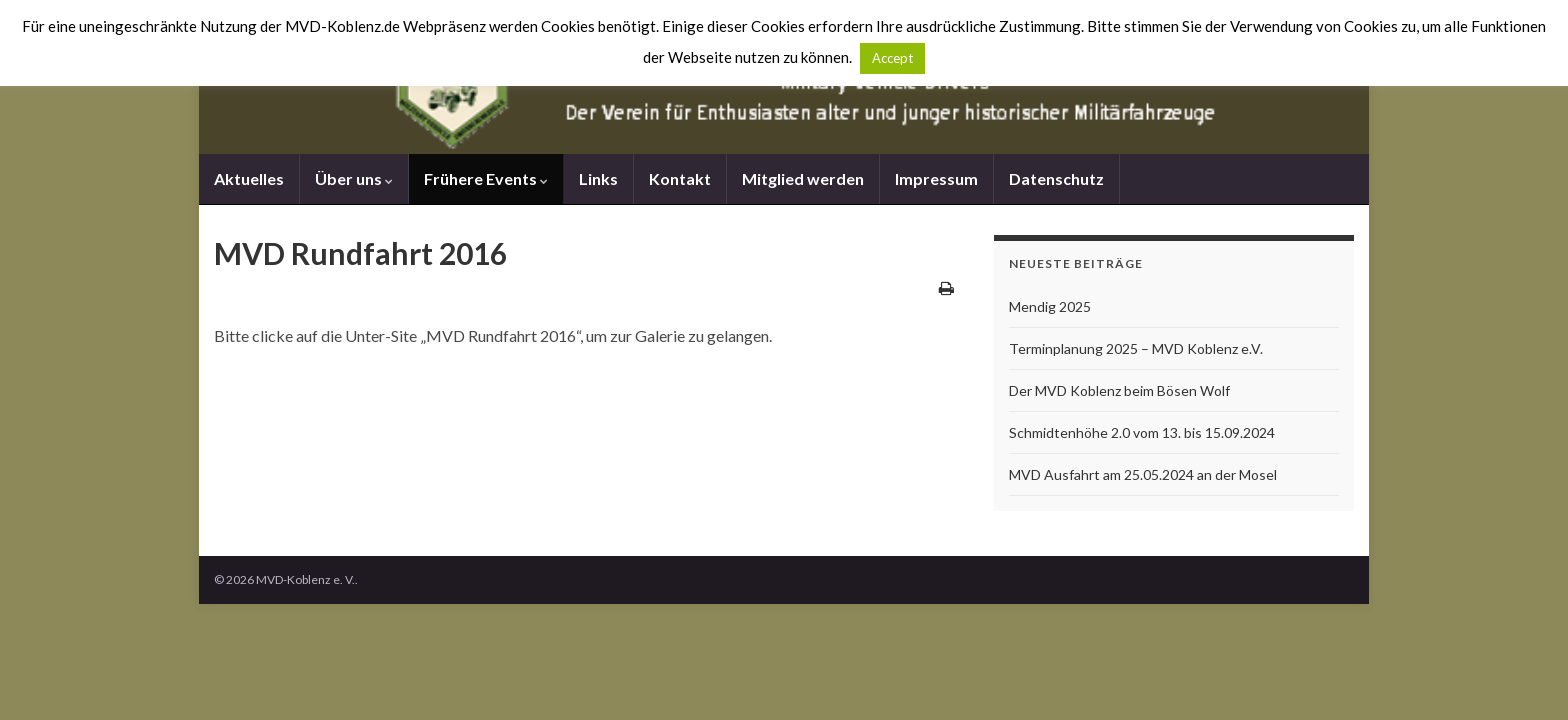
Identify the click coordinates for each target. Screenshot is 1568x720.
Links (598, 178)
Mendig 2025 (1050, 306)
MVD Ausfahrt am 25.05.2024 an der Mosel (1143, 474)
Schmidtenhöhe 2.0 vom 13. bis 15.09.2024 (1142, 432)
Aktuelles (249, 178)
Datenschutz (1056, 178)
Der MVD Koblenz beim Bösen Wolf (1119, 390)
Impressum (936, 178)
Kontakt (680, 178)
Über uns (354, 178)
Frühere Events (486, 178)
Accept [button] (892, 58)
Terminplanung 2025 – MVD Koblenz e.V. (1136, 348)
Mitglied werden (803, 178)
